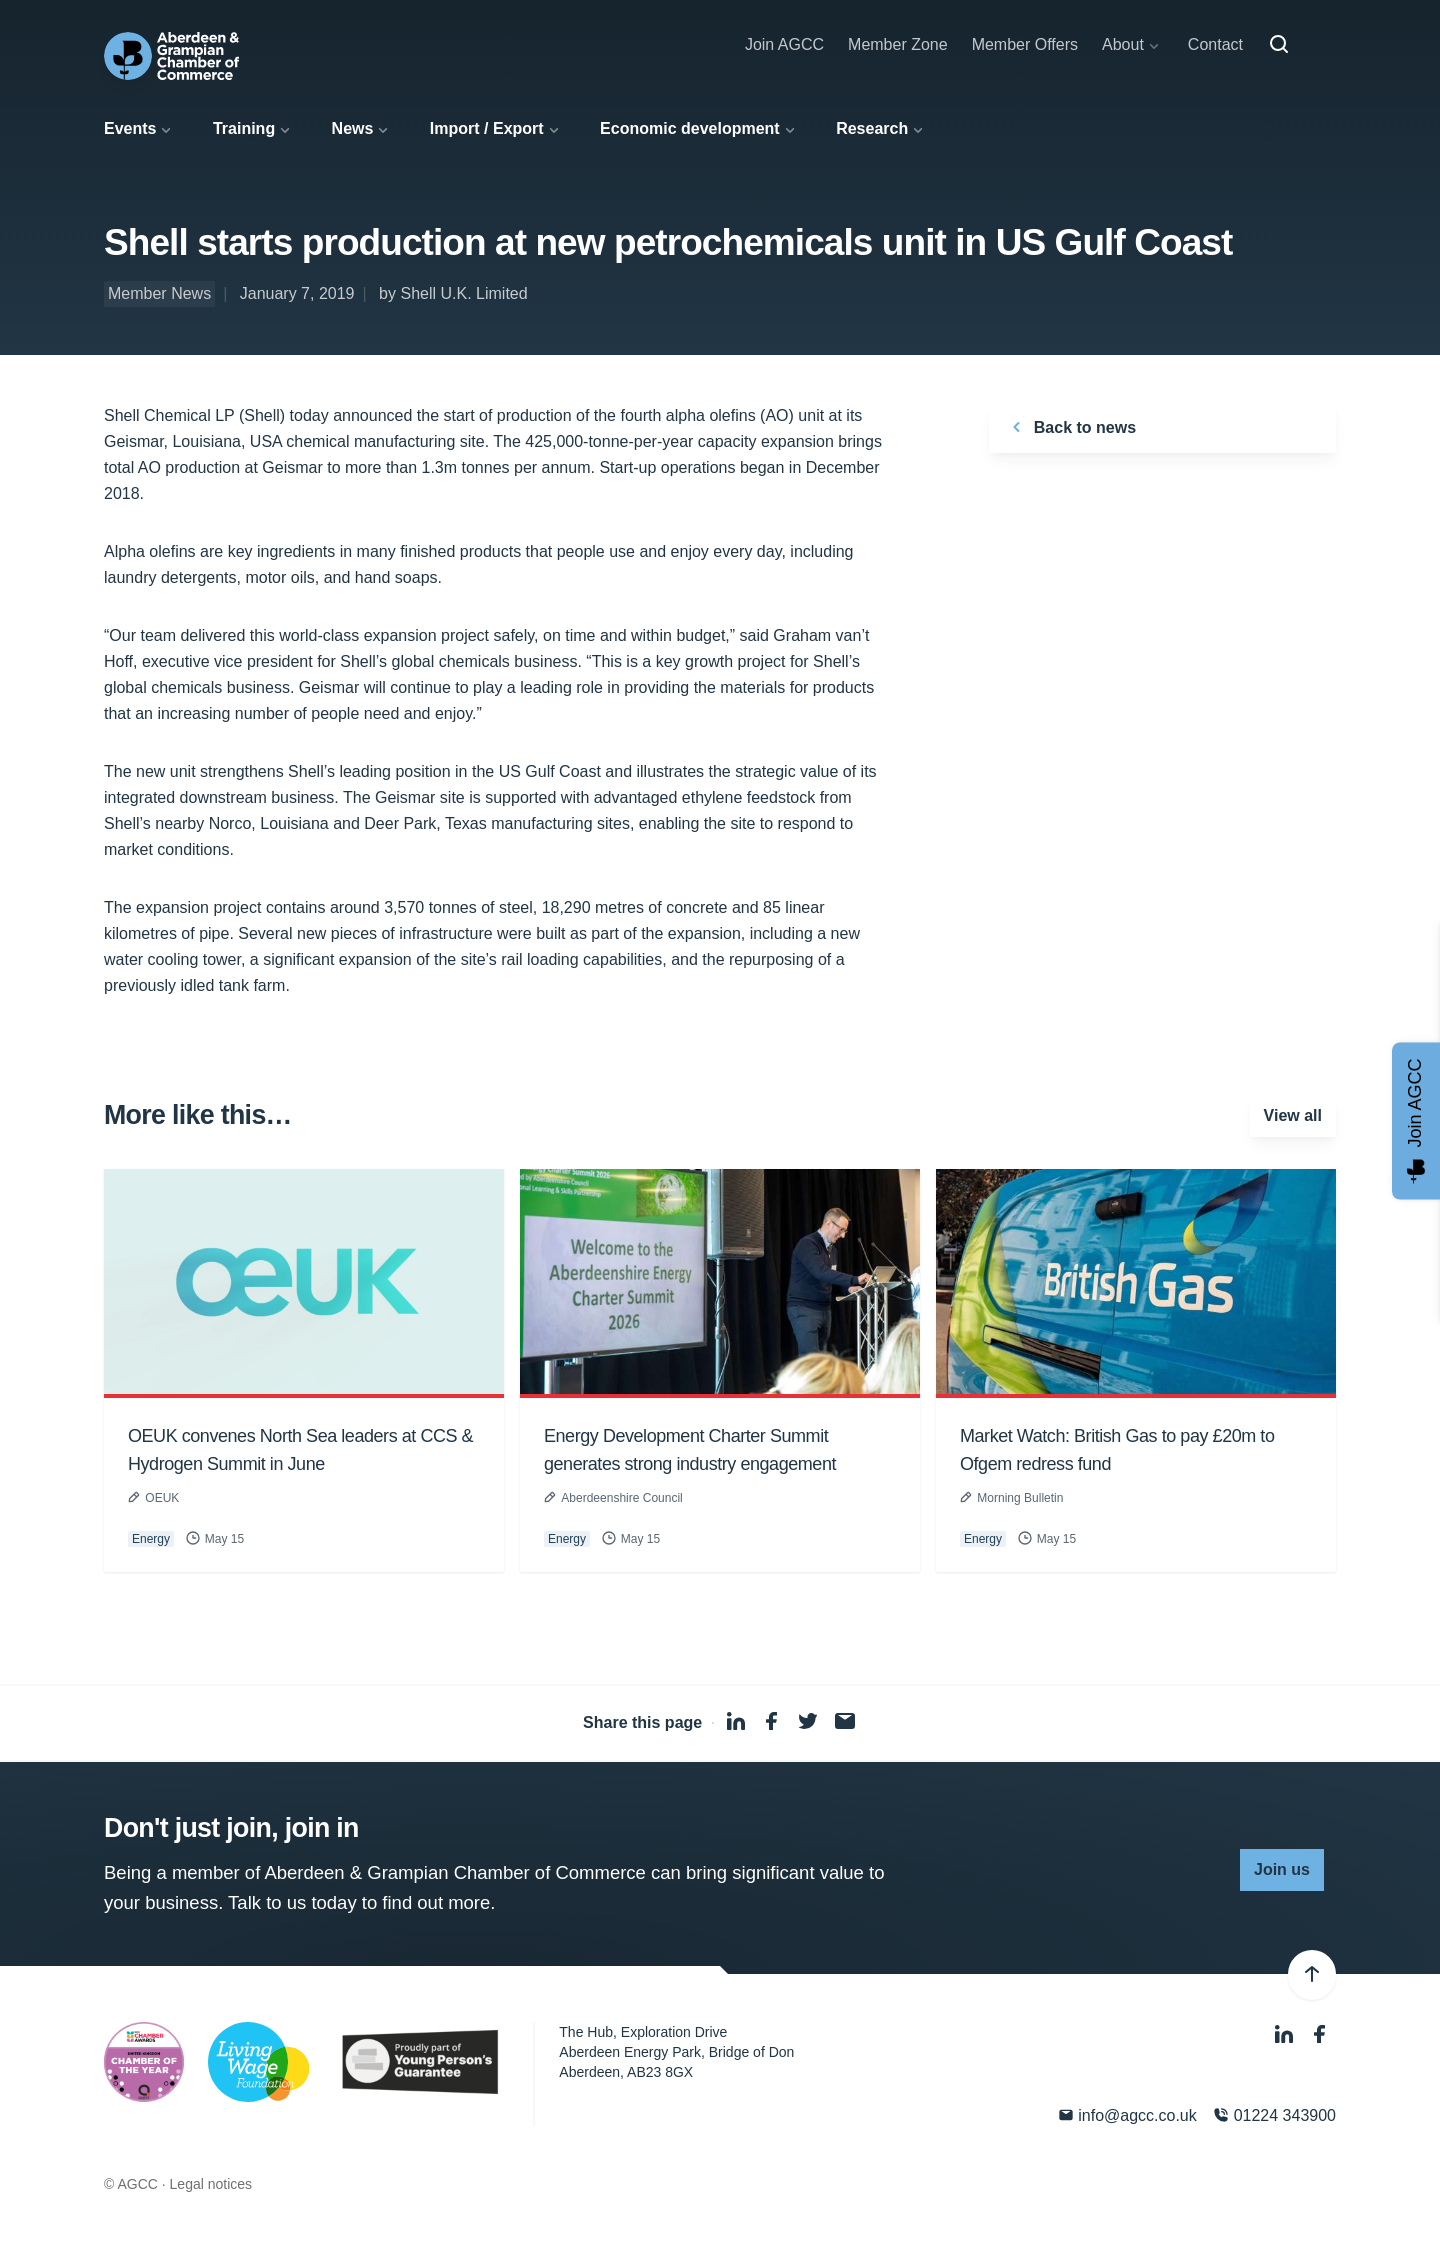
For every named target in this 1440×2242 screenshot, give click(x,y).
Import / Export (487, 128)
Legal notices (211, 2184)
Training (244, 128)
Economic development (690, 128)
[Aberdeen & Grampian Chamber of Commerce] (171, 56)
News (353, 128)
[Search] (1279, 45)
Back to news (1070, 427)
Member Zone (898, 44)
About (1123, 44)
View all (1293, 1115)
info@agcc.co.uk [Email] (1127, 2115)
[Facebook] (1320, 2034)
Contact (1215, 44)
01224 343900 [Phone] (1274, 2115)
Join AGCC (784, 44)
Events (130, 128)
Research (872, 128)
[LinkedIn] (1286, 2034)
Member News (159, 293)
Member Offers (1025, 44)
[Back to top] (1312, 1975)
